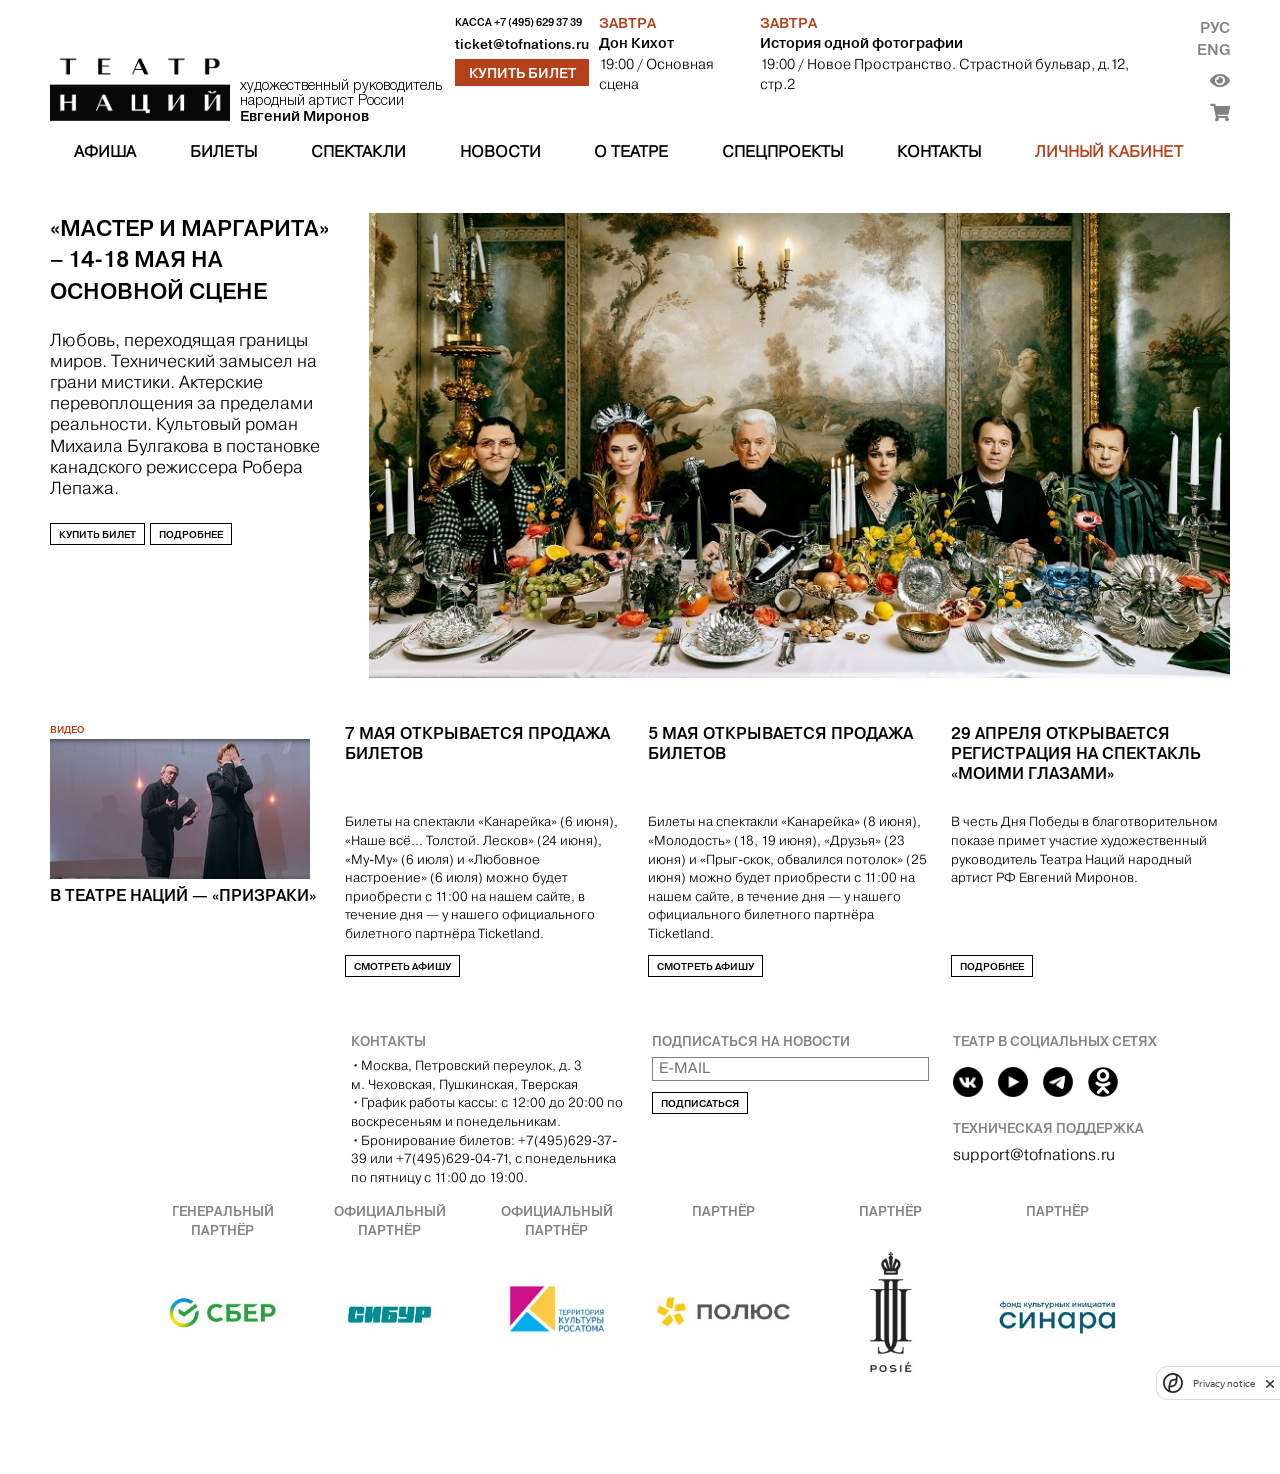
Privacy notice (1224, 1383)
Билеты (223, 151)
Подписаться (700, 1103)
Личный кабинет (1109, 151)
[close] (1270, 1383)
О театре (631, 151)
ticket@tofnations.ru (522, 44)
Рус (1215, 27)
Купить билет (522, 73)
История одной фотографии (861, 43)
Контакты (939, 151)
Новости (500, 151)
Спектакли (358, 151)
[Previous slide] (63, 688)
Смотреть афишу (402, 966)
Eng (1213, 49)
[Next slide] (106, 688)
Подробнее (191, 534)
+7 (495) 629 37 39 (538, 22)
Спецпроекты (782, 151)
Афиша (105, 151)
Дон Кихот (636, 43)
